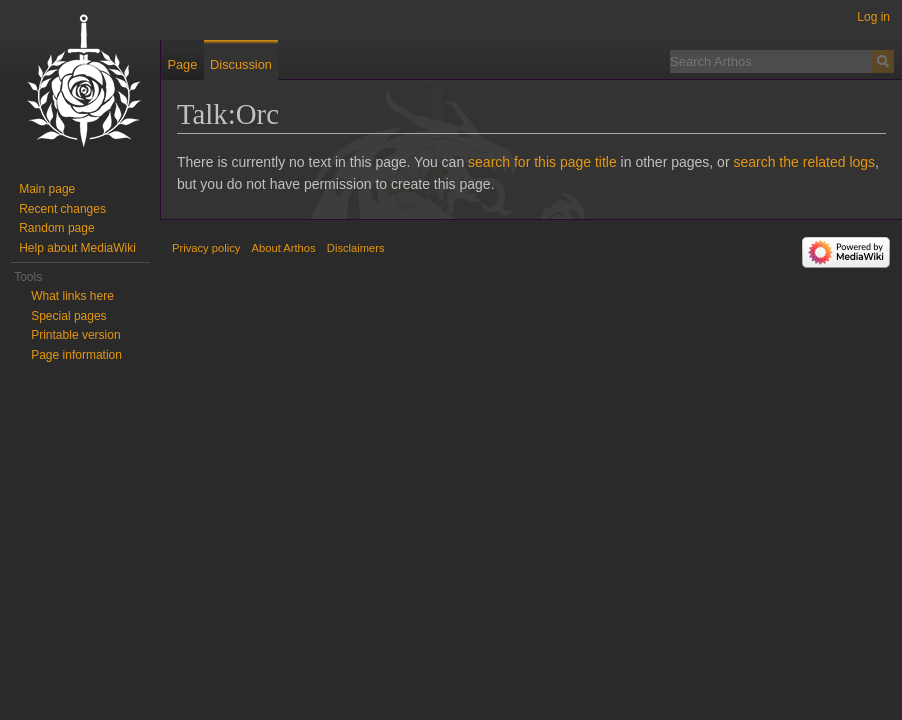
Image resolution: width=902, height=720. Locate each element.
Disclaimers (356, 248)
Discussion (241, 64)
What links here (72, 296)
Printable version (75, 335)
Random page (56, 228)
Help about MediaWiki (77, 248)
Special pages (68, 316)
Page (182, 64)
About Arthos (284, 248)
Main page (47, 189)
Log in (873, 17)
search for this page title (542, 162)
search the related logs (804, 162)
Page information (76, 355)
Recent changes (62, 209)
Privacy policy (206, 248)
